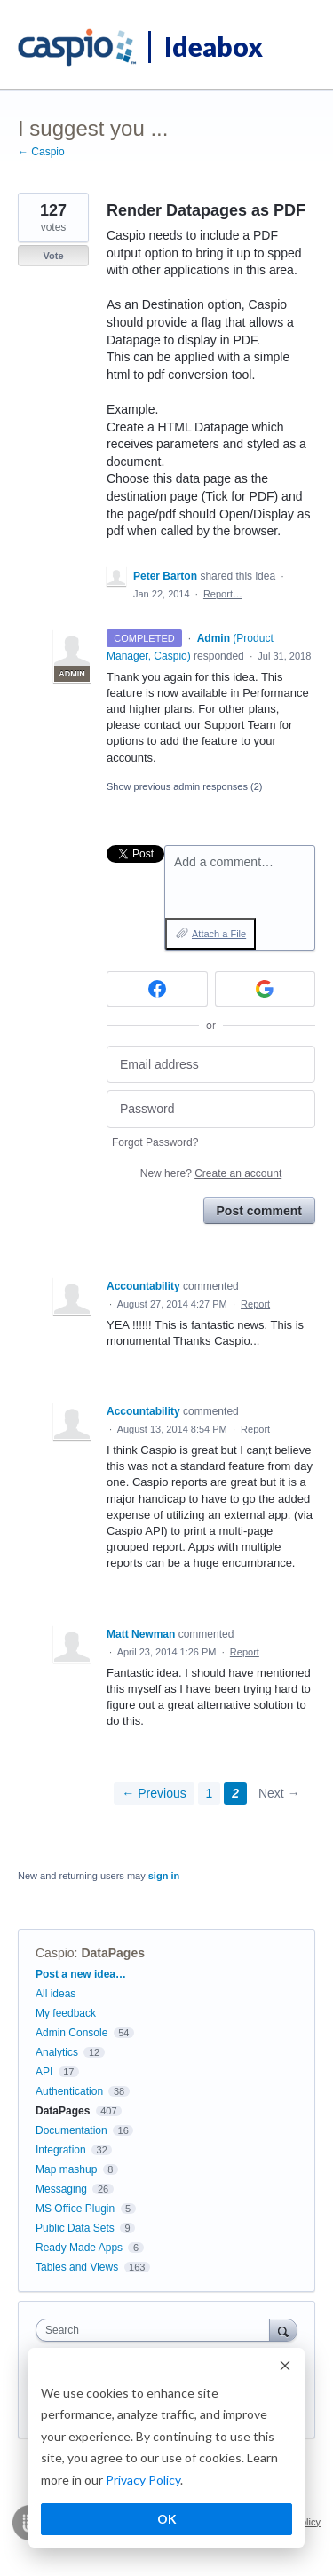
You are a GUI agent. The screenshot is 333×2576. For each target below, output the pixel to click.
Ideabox (213, 46)
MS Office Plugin (75, 2208)
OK (167, 2518)
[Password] (211, 1109)
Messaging (61, 2189)
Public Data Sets (75, 2228)
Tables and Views (77, 2267)
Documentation (71, 2130)
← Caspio (41, 152)
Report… (222, 594)
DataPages (113, 1953)
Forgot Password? (155, 1142)
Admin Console (71, 2033)
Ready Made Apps (79, 2247)
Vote (53, 255)
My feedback (66, 2013)
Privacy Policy (143, 2479)
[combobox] (156, 2330)
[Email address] (211, 1065)
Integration (61, 2150)
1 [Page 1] (209, 1793)
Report (255, 1304)
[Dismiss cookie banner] (285, 2368)
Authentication (69, 2091)
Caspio (55, 1953)
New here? (210, 1173)
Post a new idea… (81, 1974)
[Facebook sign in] (157, 989)
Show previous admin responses (184, 786)
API (44, 2072)
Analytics (57, 2052)
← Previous (154, 1793)
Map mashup (66, 2169)
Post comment (259, 1211)
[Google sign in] (265, 989)
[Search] (283, 2330)
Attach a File (219, 933)
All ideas (55, 1993)
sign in (163, 1875)
